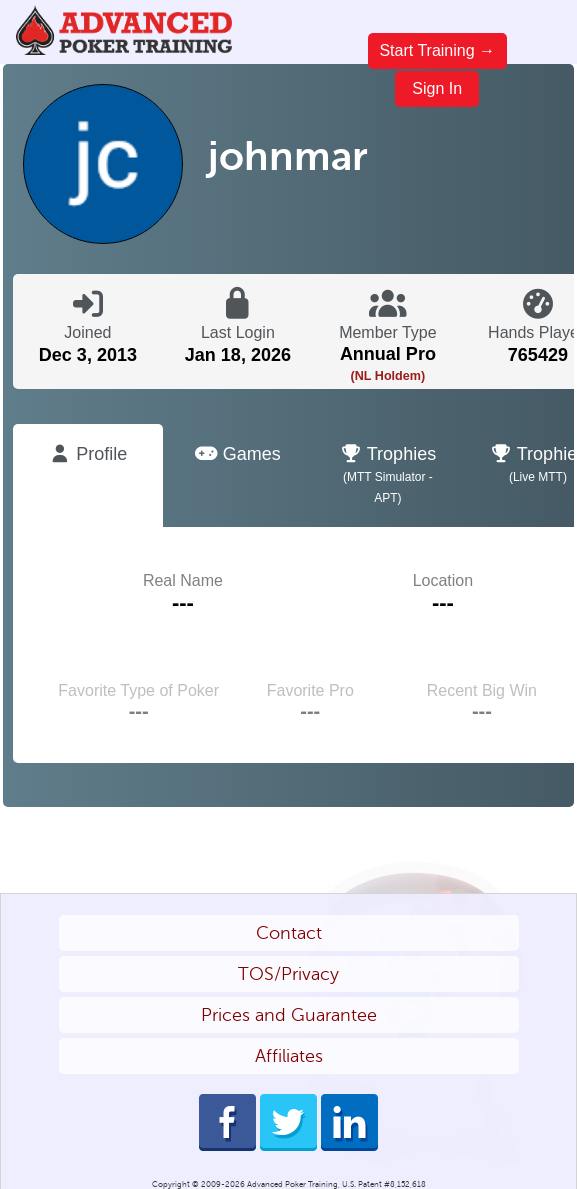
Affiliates (289, 1056)
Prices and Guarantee (289, 1015)
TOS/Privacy (288, 974)
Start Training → (437, 50)
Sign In (437, 88)
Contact (289, 933)
